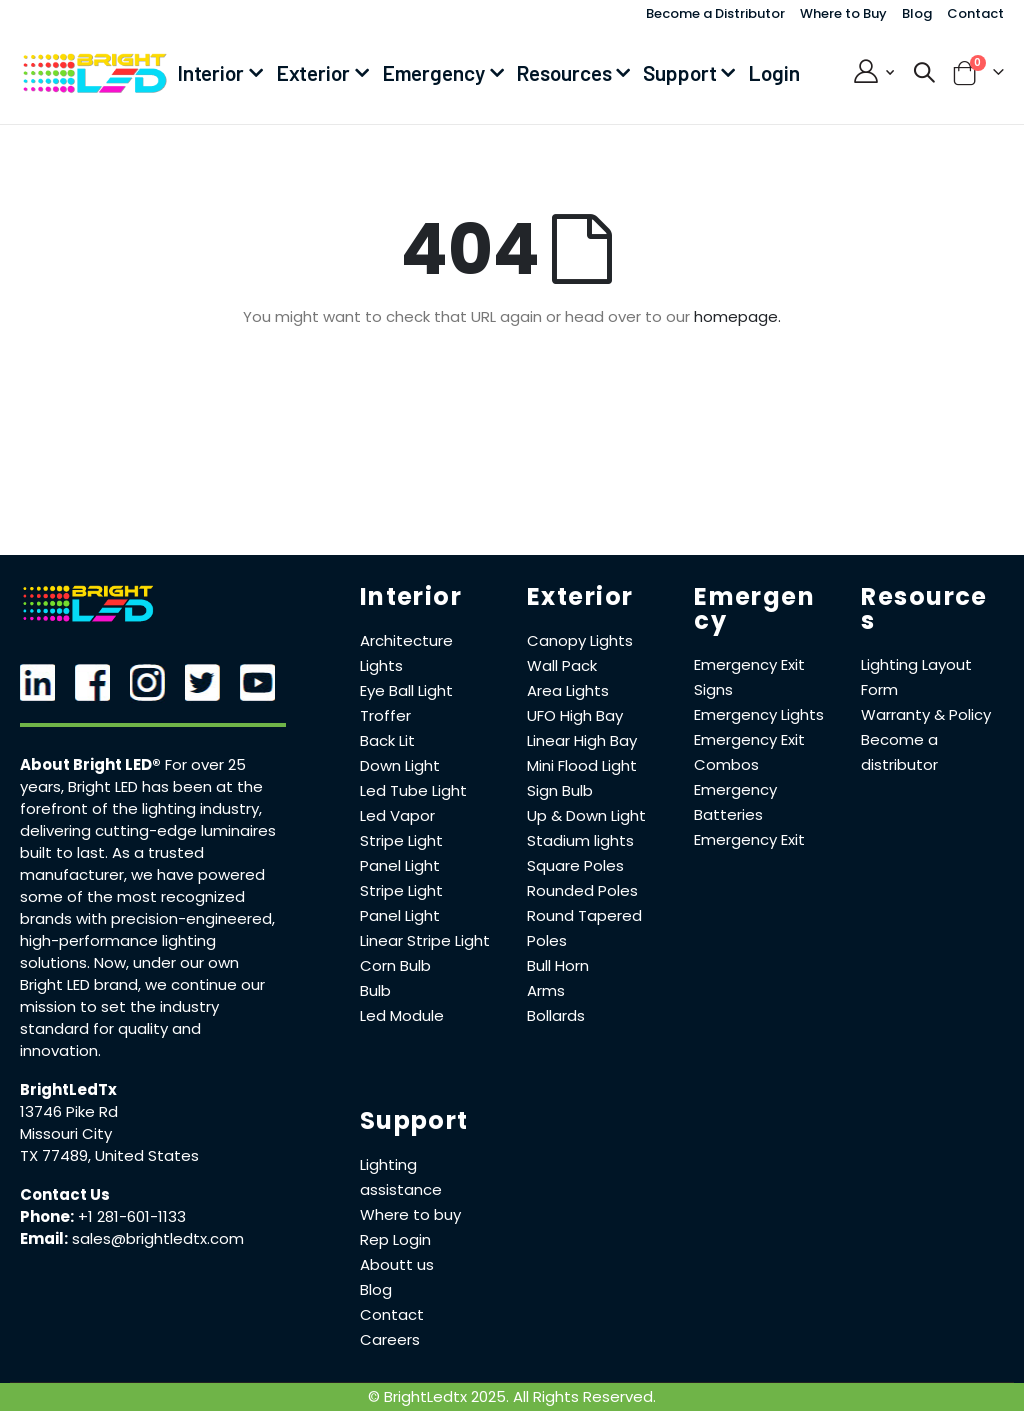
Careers (390, 1339)
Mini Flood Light (582, 765)
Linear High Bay (582, 740)
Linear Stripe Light (425, 940)
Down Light (400, 765)
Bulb (375, 990)
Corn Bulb (395, 965)
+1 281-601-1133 (132, 1216)
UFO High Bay (575, 715)
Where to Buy (843, 13)
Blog (917, 13)
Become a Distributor (715, 13)
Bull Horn (558, 965)
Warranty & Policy (926, 714)
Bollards (556, 1015)
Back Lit (387, 740)
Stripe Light (401, 840)
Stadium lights (580, 840)
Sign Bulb (560, 790)
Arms (546, 990)
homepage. (737, 316)
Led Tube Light (413, 790)
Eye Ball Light (406, 690)
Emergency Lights (759, 714)
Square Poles (575, 865)
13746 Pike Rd (69, 1111)
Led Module (402, 1015)
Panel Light (400, 865)
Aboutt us (397, 1264)
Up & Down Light (586, 815)
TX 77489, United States (109, 1155)
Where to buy (410, 1214)
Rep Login (395, 1239)
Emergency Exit (749, 839)
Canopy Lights (580, 640)
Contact (975, 13)
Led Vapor (397, 815)
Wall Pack (562, 665)
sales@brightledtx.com (158, 1238)
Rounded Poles (582, 890)
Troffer (385, 715)
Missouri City (66, 1133)
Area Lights (568, 690)
